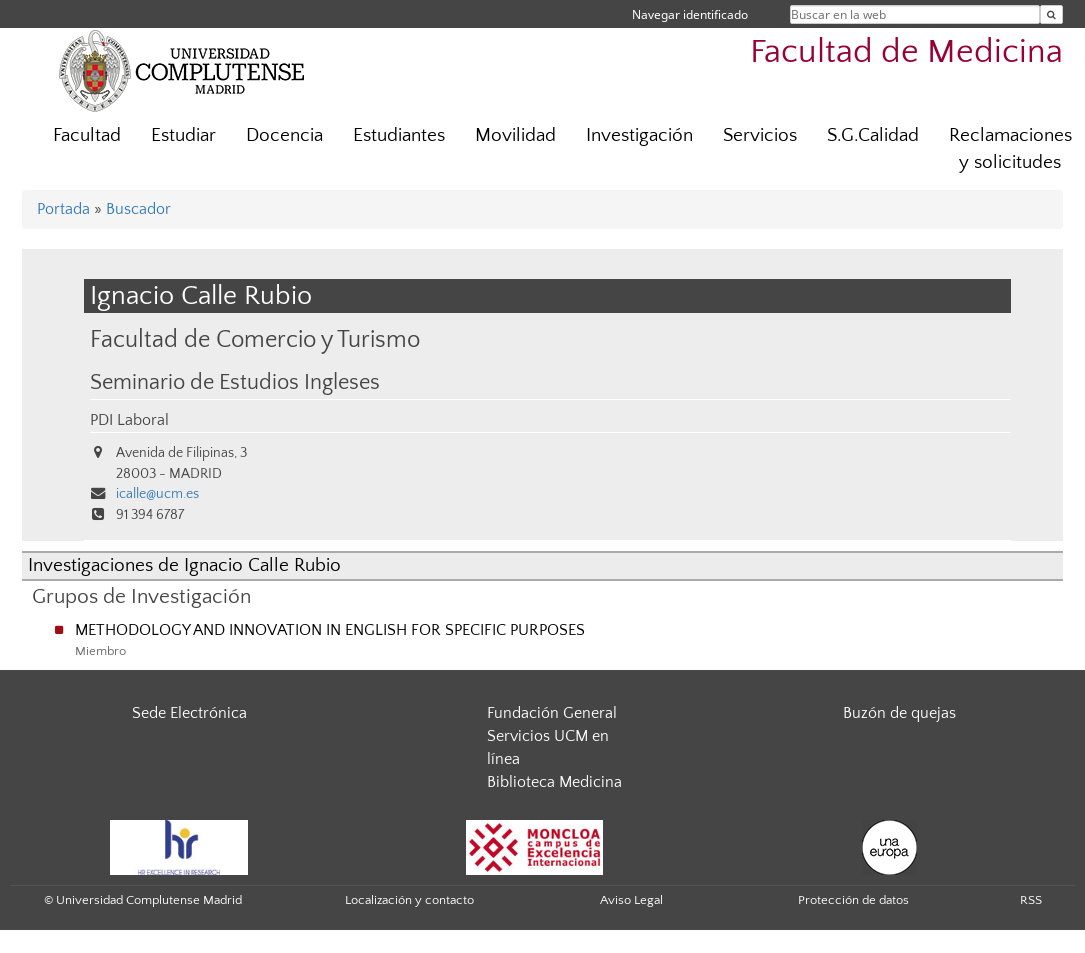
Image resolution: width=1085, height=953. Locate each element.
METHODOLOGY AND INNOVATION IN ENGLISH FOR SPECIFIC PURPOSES (330, 630)
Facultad (87, 135)
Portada (63, 209)
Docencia (284, 135)
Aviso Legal (631, 900)
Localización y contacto (409, 900)
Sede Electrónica (189, 713)
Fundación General (552, 713)
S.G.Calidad (873, 135)
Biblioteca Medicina (554, 782)
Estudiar (183, 135)
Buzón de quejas (899, 713)
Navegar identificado (690, 14)
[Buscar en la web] (1051, 14)
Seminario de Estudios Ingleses (235, 383)
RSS (1031, 900)
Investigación (639, 135)
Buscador (138, 209)
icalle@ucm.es (157, 494)
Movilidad (515, 135)
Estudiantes (399, 135)
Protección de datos (853, 900)
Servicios (760, 135)
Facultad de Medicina (906, 52)
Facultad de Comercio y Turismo (255, 339)
